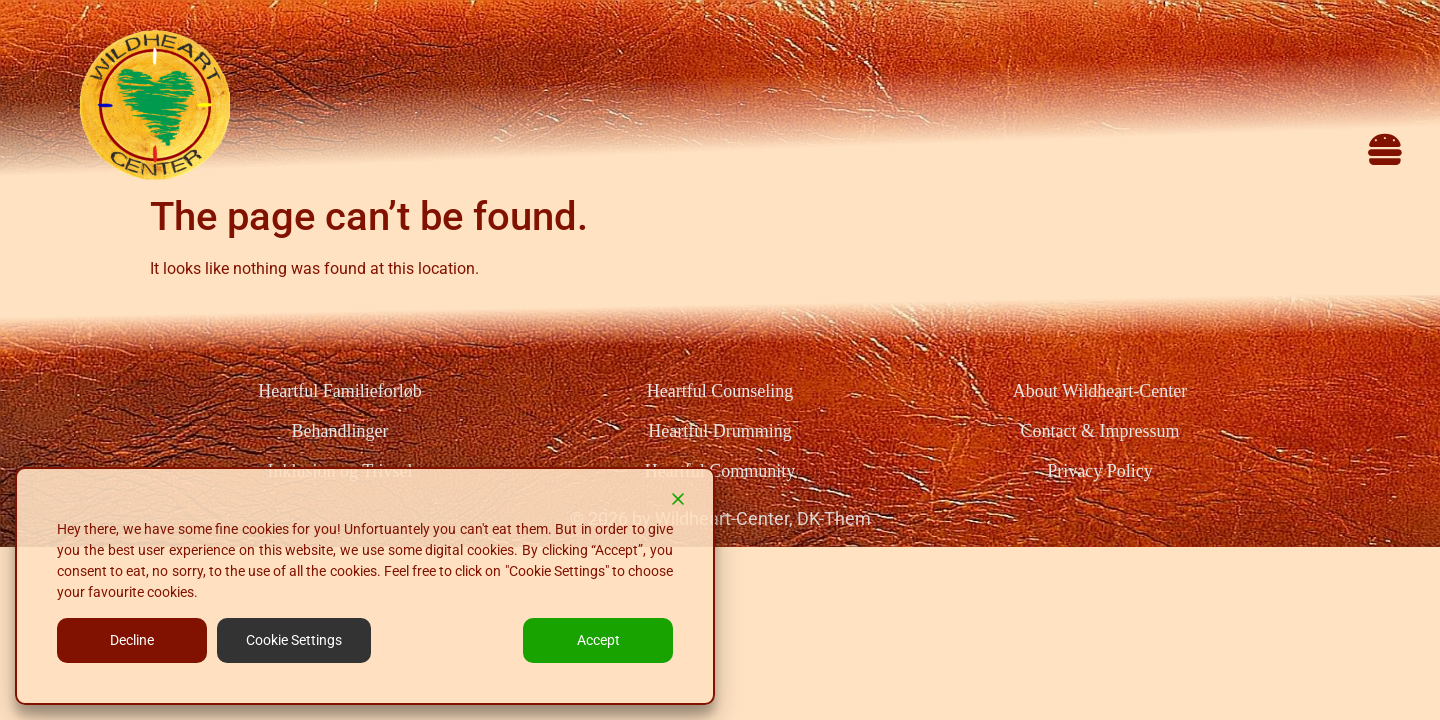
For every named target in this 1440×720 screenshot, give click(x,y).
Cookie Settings (294, 640)
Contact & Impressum (1099, 431)
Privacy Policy (1100, 471)
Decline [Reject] (132, 640)
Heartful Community (720, 471)
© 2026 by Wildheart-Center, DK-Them (720, 518)
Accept (598, 640)
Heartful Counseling (720, 391)
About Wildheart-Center (1100, 391)
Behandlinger (340, 431)
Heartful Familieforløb (339, 391)
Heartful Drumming (719, 431)
